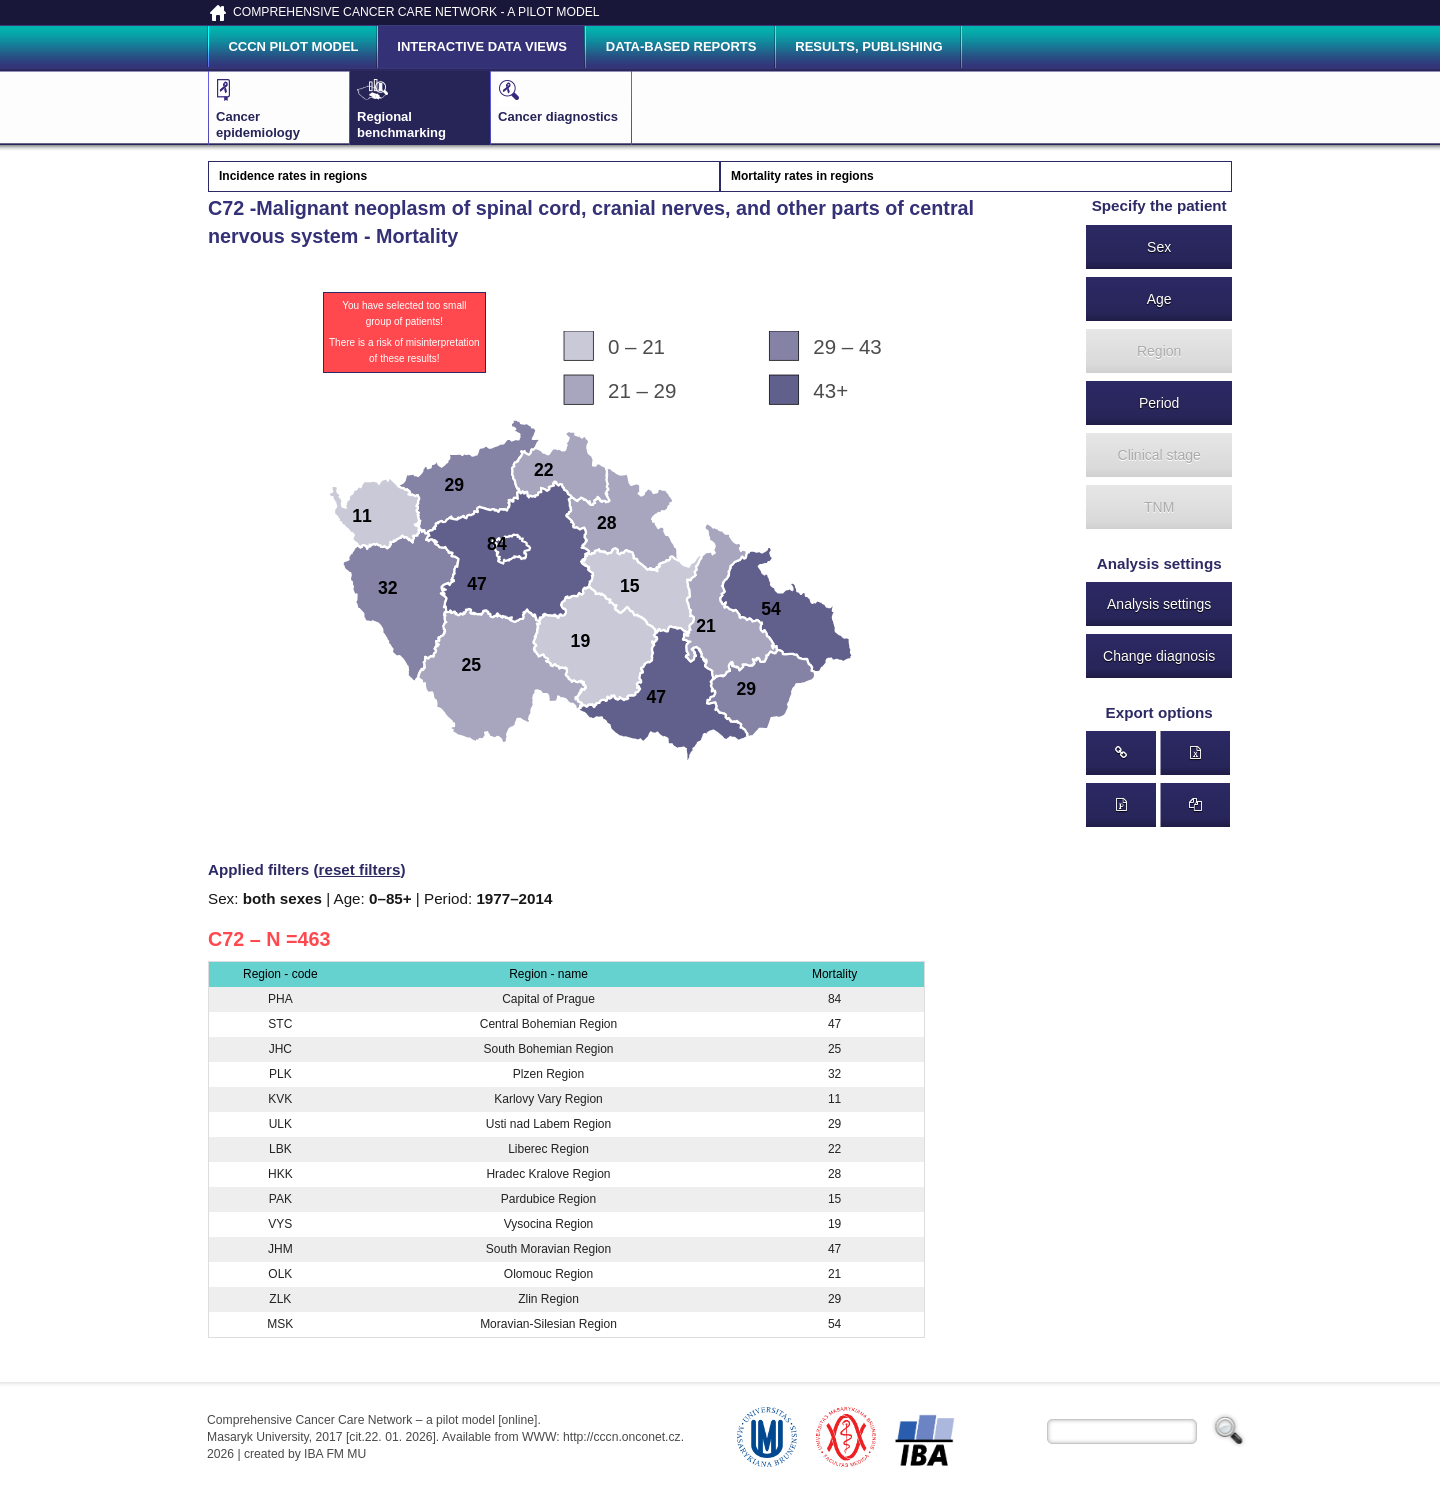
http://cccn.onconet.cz (622, 1437)
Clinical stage (1159, 455)
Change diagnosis (1159, 656)
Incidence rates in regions (293, 176)
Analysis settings (1159, 604)
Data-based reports (681, 46)
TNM (1159, 507)
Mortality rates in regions (802, 176)
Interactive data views (482, 46)
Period (1159, 403)
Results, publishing (868, 46)
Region (1159, 351)
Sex (1159, 247)
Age (1159, 299)
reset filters (360, 869)
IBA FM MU (335, 1454)
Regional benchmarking (407, 107)
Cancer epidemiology (266, 107)
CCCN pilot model (293, 46)
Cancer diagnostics (558, 99)
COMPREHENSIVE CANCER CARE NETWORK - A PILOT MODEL (416, 12)
